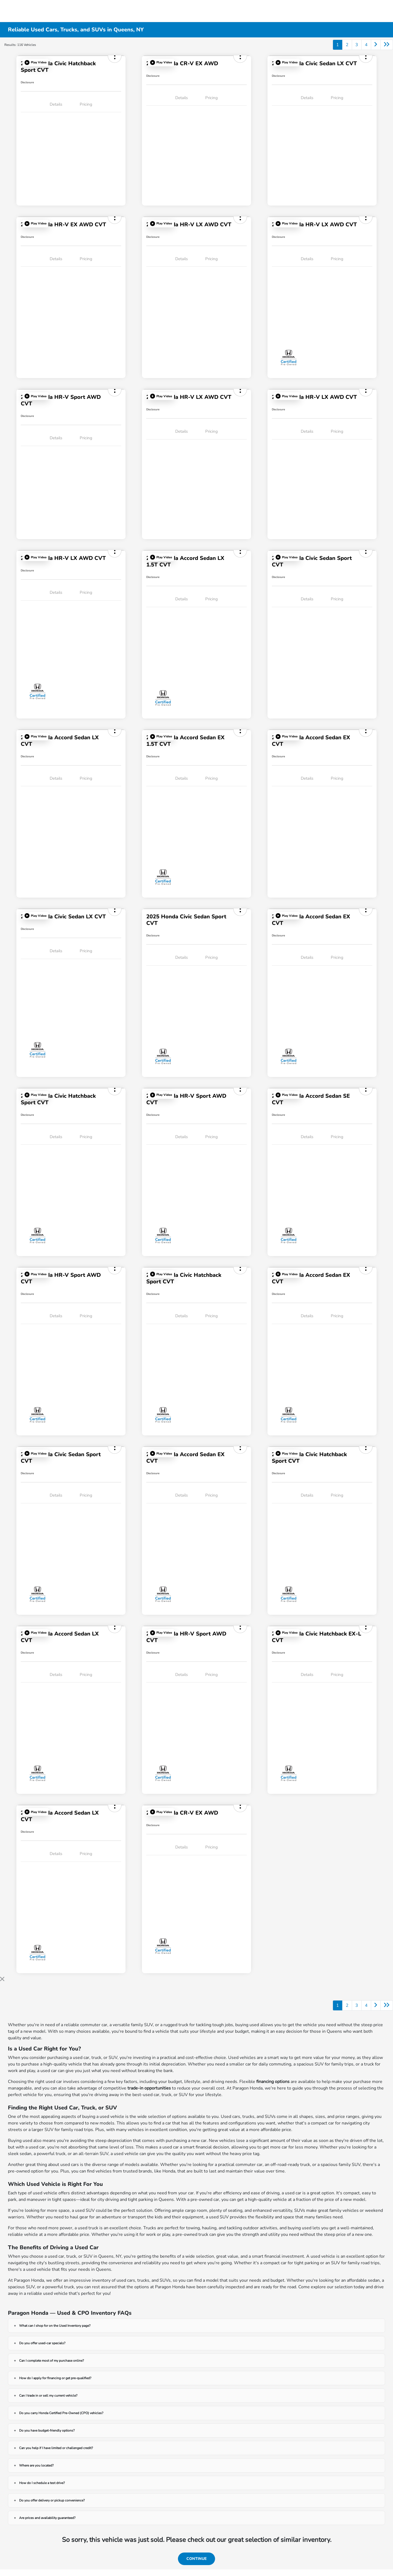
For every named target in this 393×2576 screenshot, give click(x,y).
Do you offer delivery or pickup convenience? (52, 2500)
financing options (273, 2082)
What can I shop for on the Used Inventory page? (54, 2325)
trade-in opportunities (149, 2088)
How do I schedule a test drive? (42, 2483)
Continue (196, 2558)
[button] (35, 62)
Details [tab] (56, 104)
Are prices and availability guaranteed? (47, 2518)
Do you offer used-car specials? (42, 2343)
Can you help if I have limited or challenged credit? (56, 2448)
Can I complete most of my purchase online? (51, 2360)
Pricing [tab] (86, 104)
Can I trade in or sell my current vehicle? (48, 2395)
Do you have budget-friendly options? (47, 2430)
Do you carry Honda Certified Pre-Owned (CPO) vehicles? (61, 2413)
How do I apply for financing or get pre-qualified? (55, 2378)
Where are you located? (36, 2465)
